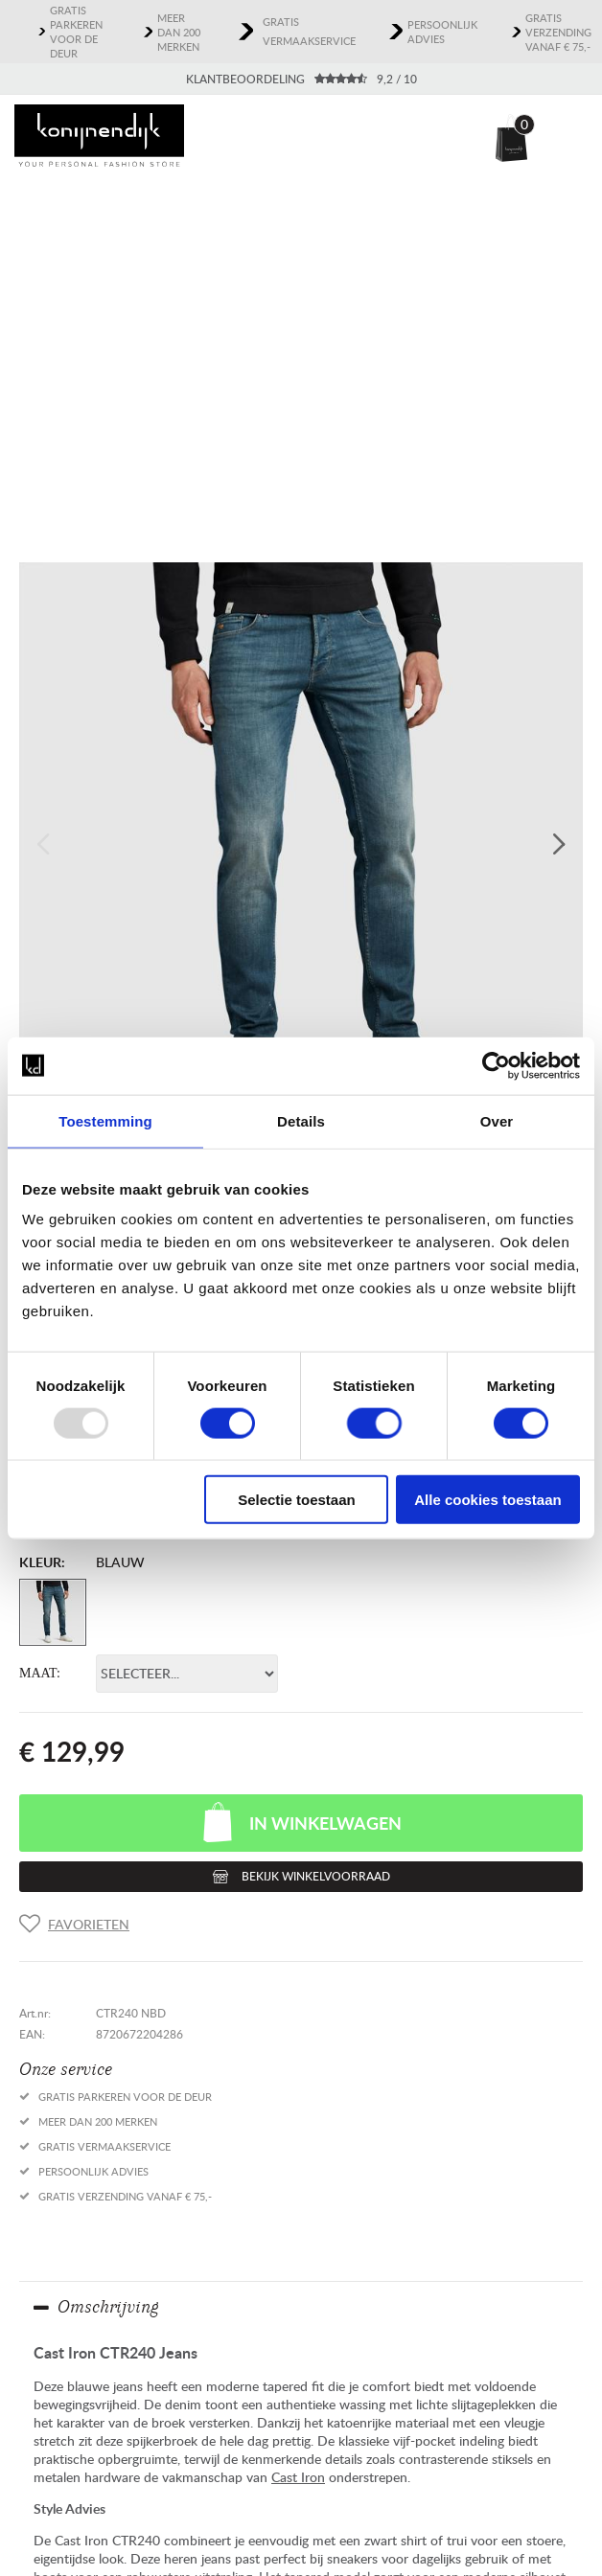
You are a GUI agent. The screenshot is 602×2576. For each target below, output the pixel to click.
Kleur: (42, 1562)
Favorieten (88, 1924)
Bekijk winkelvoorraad (316, 1876)
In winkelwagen (325, 1823)
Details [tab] (301, 1120)
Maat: (39, 1673)
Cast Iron (298, 2477)
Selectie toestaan (297, 1500)
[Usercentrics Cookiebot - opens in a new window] (496, 1065)
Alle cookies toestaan (487, 1500)
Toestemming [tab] (105, 1120)
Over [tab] (497, 1120)
